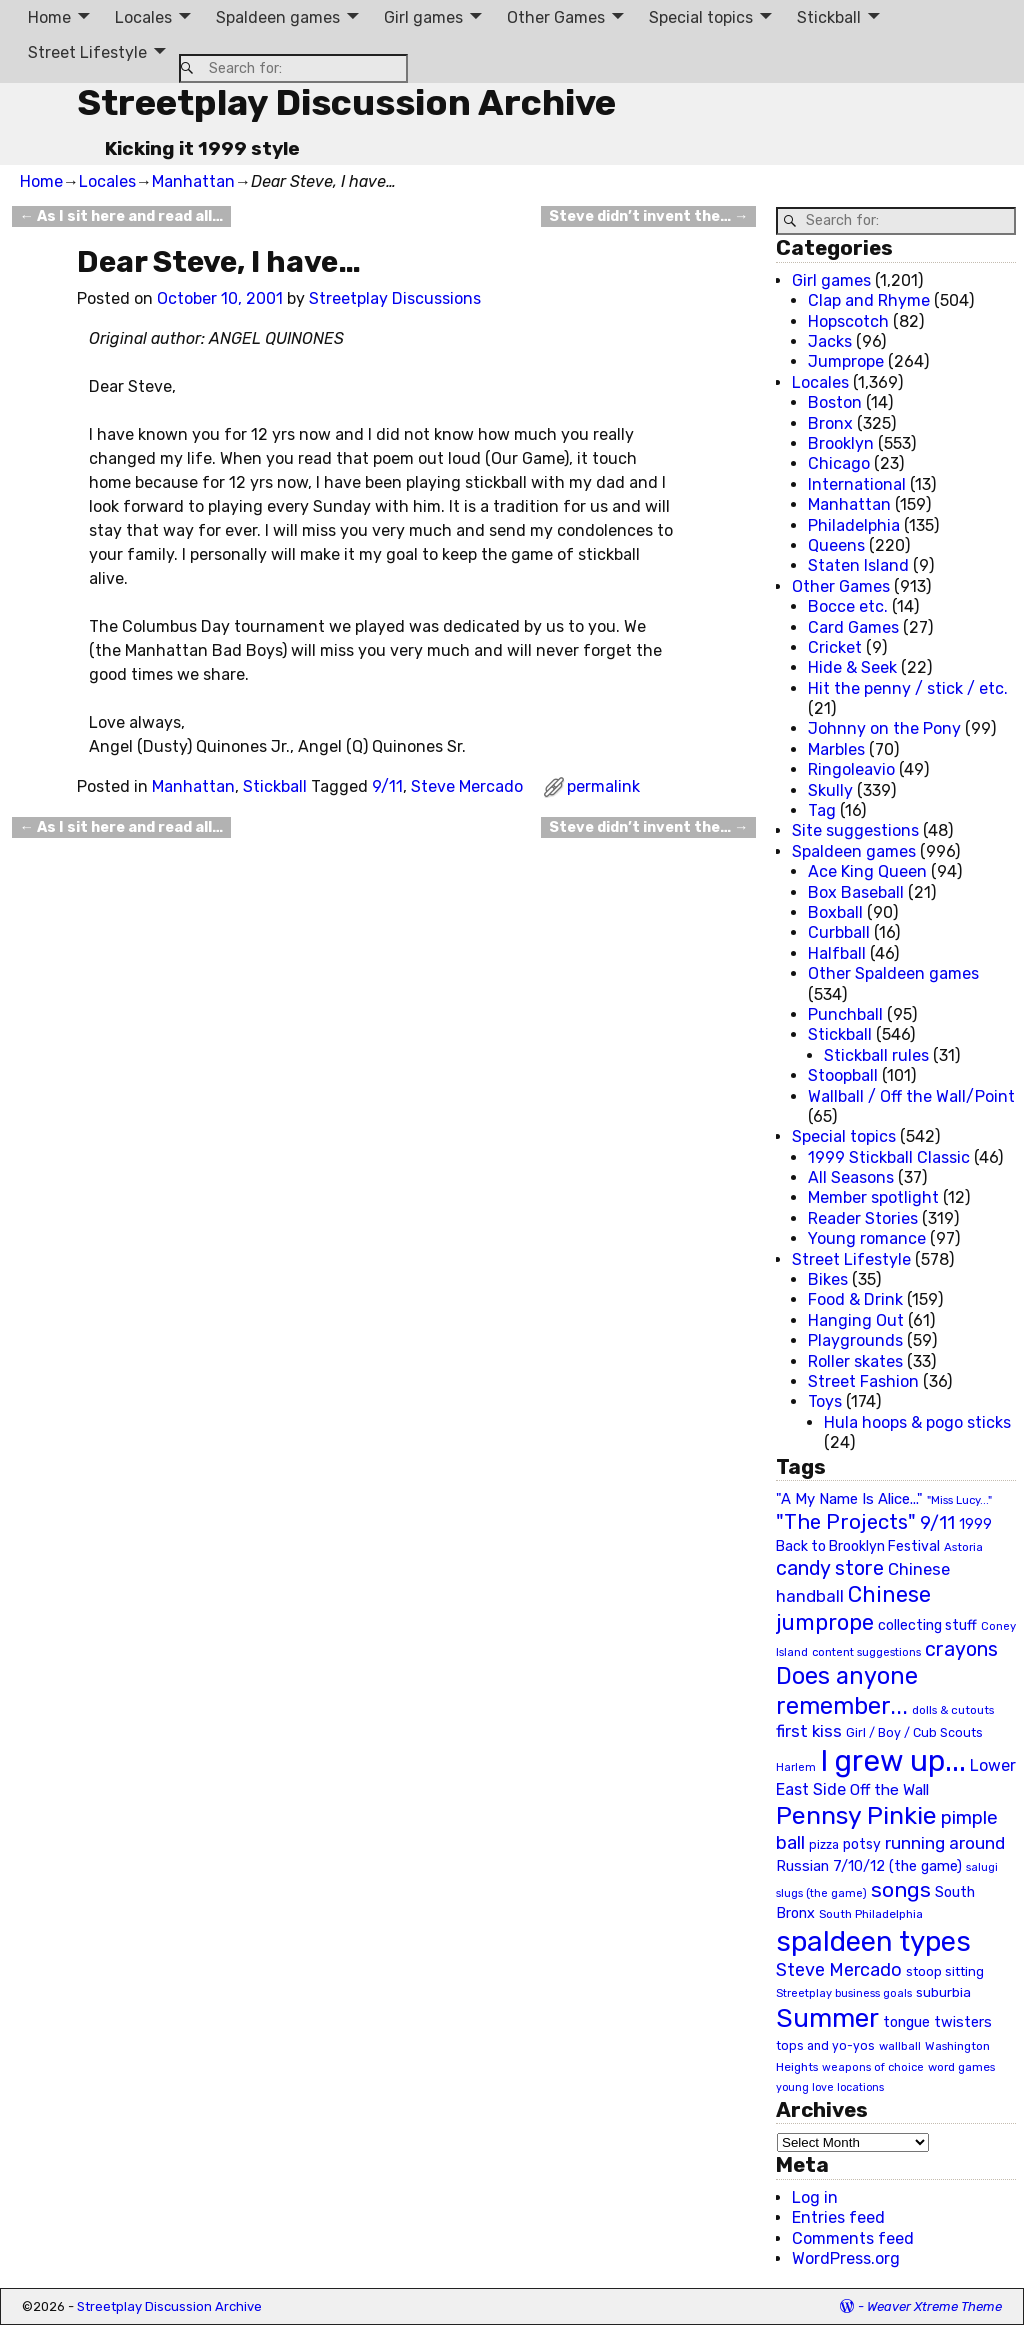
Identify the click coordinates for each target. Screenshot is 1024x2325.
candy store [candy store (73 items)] (830, 1568)
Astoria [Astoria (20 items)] (963, 1547)
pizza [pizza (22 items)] (824, 1845)
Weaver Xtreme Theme (934, 2306)
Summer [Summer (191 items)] (827, 2018)
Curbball (839, 932)
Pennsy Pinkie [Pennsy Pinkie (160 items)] (856, 1815)
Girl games (423, 17)
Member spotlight (873, 1197)
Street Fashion (863, 1381)
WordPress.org (846, 2258)
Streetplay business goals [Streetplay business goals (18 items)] (844, 1993)
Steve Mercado (467, 786)
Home (49, 17)
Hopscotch (848, 321)
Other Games (556, 17)
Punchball (845, 1014)
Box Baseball (856, 892)
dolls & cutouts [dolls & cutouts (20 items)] (953, 1710)
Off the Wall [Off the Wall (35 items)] (889, 1790)
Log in (815, 2197)
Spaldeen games (278, 17)
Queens (836, 545)
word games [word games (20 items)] (961, 2067)
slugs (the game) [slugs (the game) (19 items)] (821, 1893)
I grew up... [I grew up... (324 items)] (893, 1761)
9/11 (387, 786)
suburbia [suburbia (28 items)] (943, 1992)
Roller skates (855, 1361)
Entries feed (838, 2217)
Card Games (853, 627)
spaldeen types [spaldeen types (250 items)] (873, 1941)
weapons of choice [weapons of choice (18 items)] (873, 2067)
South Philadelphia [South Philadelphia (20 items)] (871, 1914)
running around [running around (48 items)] (945, 1843)
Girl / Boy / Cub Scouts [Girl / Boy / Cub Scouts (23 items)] (914, 1732)
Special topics (701, 17)
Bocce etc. (848, 606)
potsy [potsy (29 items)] (862, 1844)
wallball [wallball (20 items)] (900, 2046)
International (857, 484)
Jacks (830, 341)
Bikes (828, 1279)
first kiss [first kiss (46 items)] (809, 1731)
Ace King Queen (867, 871)
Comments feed (853, 2238)
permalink (603, 786)
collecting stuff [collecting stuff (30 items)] (927, 1625)
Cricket (835, 647)
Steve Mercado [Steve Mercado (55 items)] (839, 1969)
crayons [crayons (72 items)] (961, 1649)
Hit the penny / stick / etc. (908, 688)
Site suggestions (855, 830)
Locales (143, 17)
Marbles (836, 749)
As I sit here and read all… (121, 216)
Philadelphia (854, 525)
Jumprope (846, 361)
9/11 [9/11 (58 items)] (937, 1523)
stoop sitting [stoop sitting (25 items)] (945, 1971)
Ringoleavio (851, 769)
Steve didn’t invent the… (648, 216)
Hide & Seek (852, 667)
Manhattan (193, 181)
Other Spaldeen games (893, 973)
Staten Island (858, 565)
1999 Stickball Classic (889, 1157)
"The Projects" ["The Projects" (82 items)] (846, 1522)
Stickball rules (876, 1055)
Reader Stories (863, 1218)
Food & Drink (855, 1299)
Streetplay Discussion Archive (346, 102)
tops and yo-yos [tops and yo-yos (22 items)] (825, 2046)
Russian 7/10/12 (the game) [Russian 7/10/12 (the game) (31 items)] (869, 1866)
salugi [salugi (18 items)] (982, 1867)
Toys (825, 1401)
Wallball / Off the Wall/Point (911, 1096)
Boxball (835, 912)
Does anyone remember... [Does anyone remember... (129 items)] (847, 1691)
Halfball (837, 953)
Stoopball (843, 1075)
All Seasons (851, 1177)
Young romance (867, 1238)
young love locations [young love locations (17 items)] (830, 2087)
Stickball (829, 17)
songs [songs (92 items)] (901, 1889)
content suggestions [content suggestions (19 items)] (866, 1652)
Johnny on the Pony (884, 728)
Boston (835, 402)
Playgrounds (855, 1340)
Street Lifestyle (87, 52)
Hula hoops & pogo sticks (917, 1422)
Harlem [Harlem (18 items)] (796, 1767)
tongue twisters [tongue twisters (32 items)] (937, 2022)
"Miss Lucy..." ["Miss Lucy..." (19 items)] (959, 1500)
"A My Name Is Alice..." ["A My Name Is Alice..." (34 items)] (849, 1499)
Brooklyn (841, 443)
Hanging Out (856, 1320)
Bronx (830, 423)
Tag (822, 810)
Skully (830, 790)
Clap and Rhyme (869, 300)
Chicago (839, 463)
